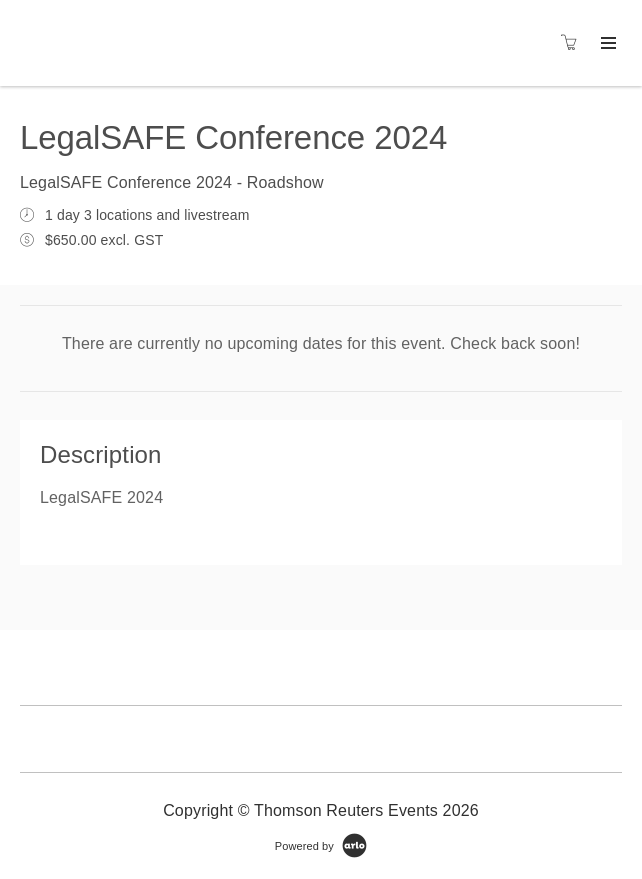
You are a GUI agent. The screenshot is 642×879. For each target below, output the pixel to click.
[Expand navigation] (606, 44)
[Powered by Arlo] (321, 845)
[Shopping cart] (574, 43)
